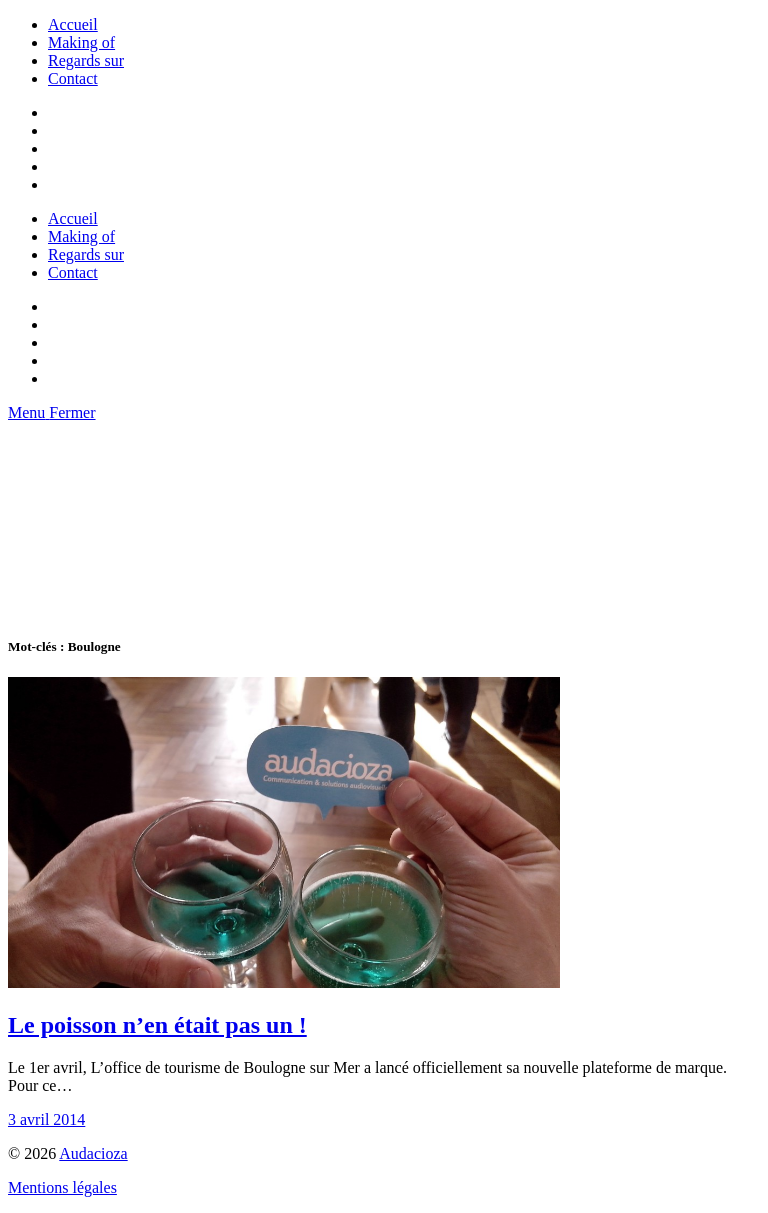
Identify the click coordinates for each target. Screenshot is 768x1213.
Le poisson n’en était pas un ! (157, 1025)
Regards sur (86, 60)
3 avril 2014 (46, 1119)
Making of (81, 42)
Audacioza (93, 1153)
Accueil (73, 24)
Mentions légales (62, 1187)
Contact (73, 78)
